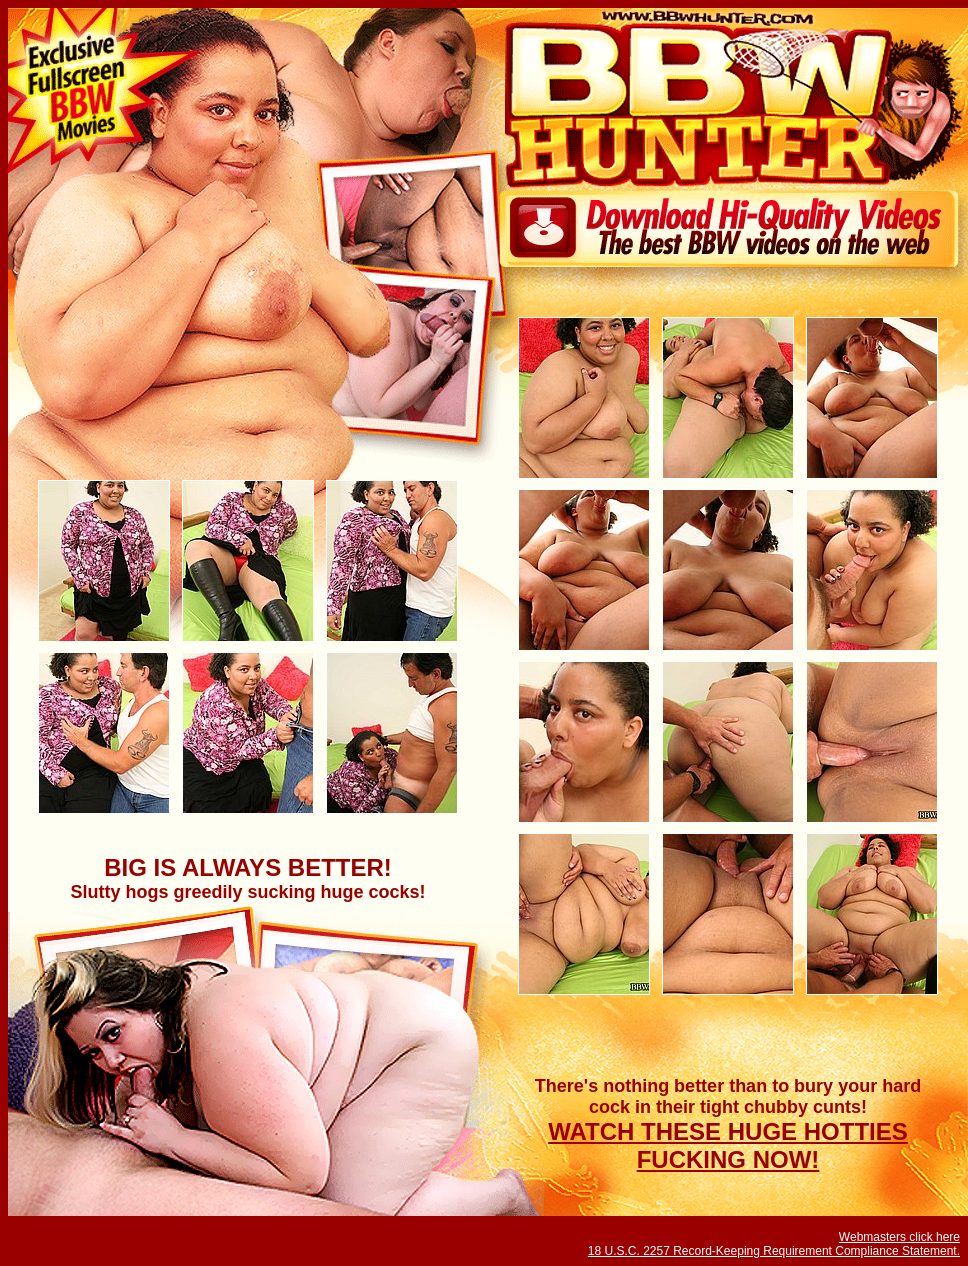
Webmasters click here (899, 1237)
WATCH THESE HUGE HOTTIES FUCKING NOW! (728, 1145)
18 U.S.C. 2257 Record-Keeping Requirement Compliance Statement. (774, 1251)
